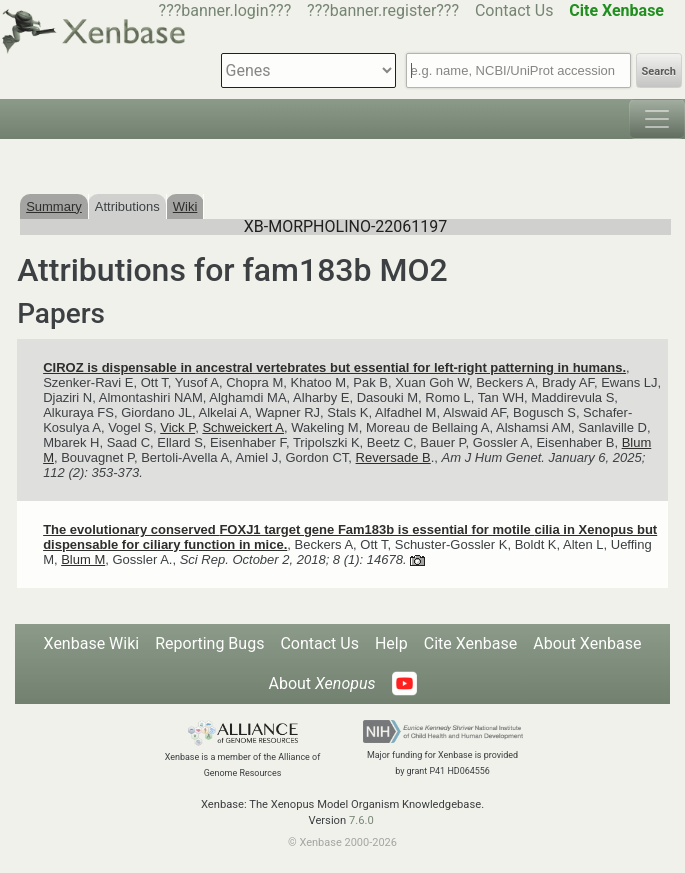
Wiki (185, 206)
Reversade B (393, 457)
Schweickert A (243, 427)
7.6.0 (361, 820)
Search (659, 71)
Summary (54, 206)
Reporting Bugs (209, 643)
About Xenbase (587, 643)
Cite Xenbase (471, 643)
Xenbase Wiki (92, 643)
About (321, 683)
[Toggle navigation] (657, 119)
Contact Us (514, 10)
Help (391, 643)
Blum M (83, 559)
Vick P (177, 427)
